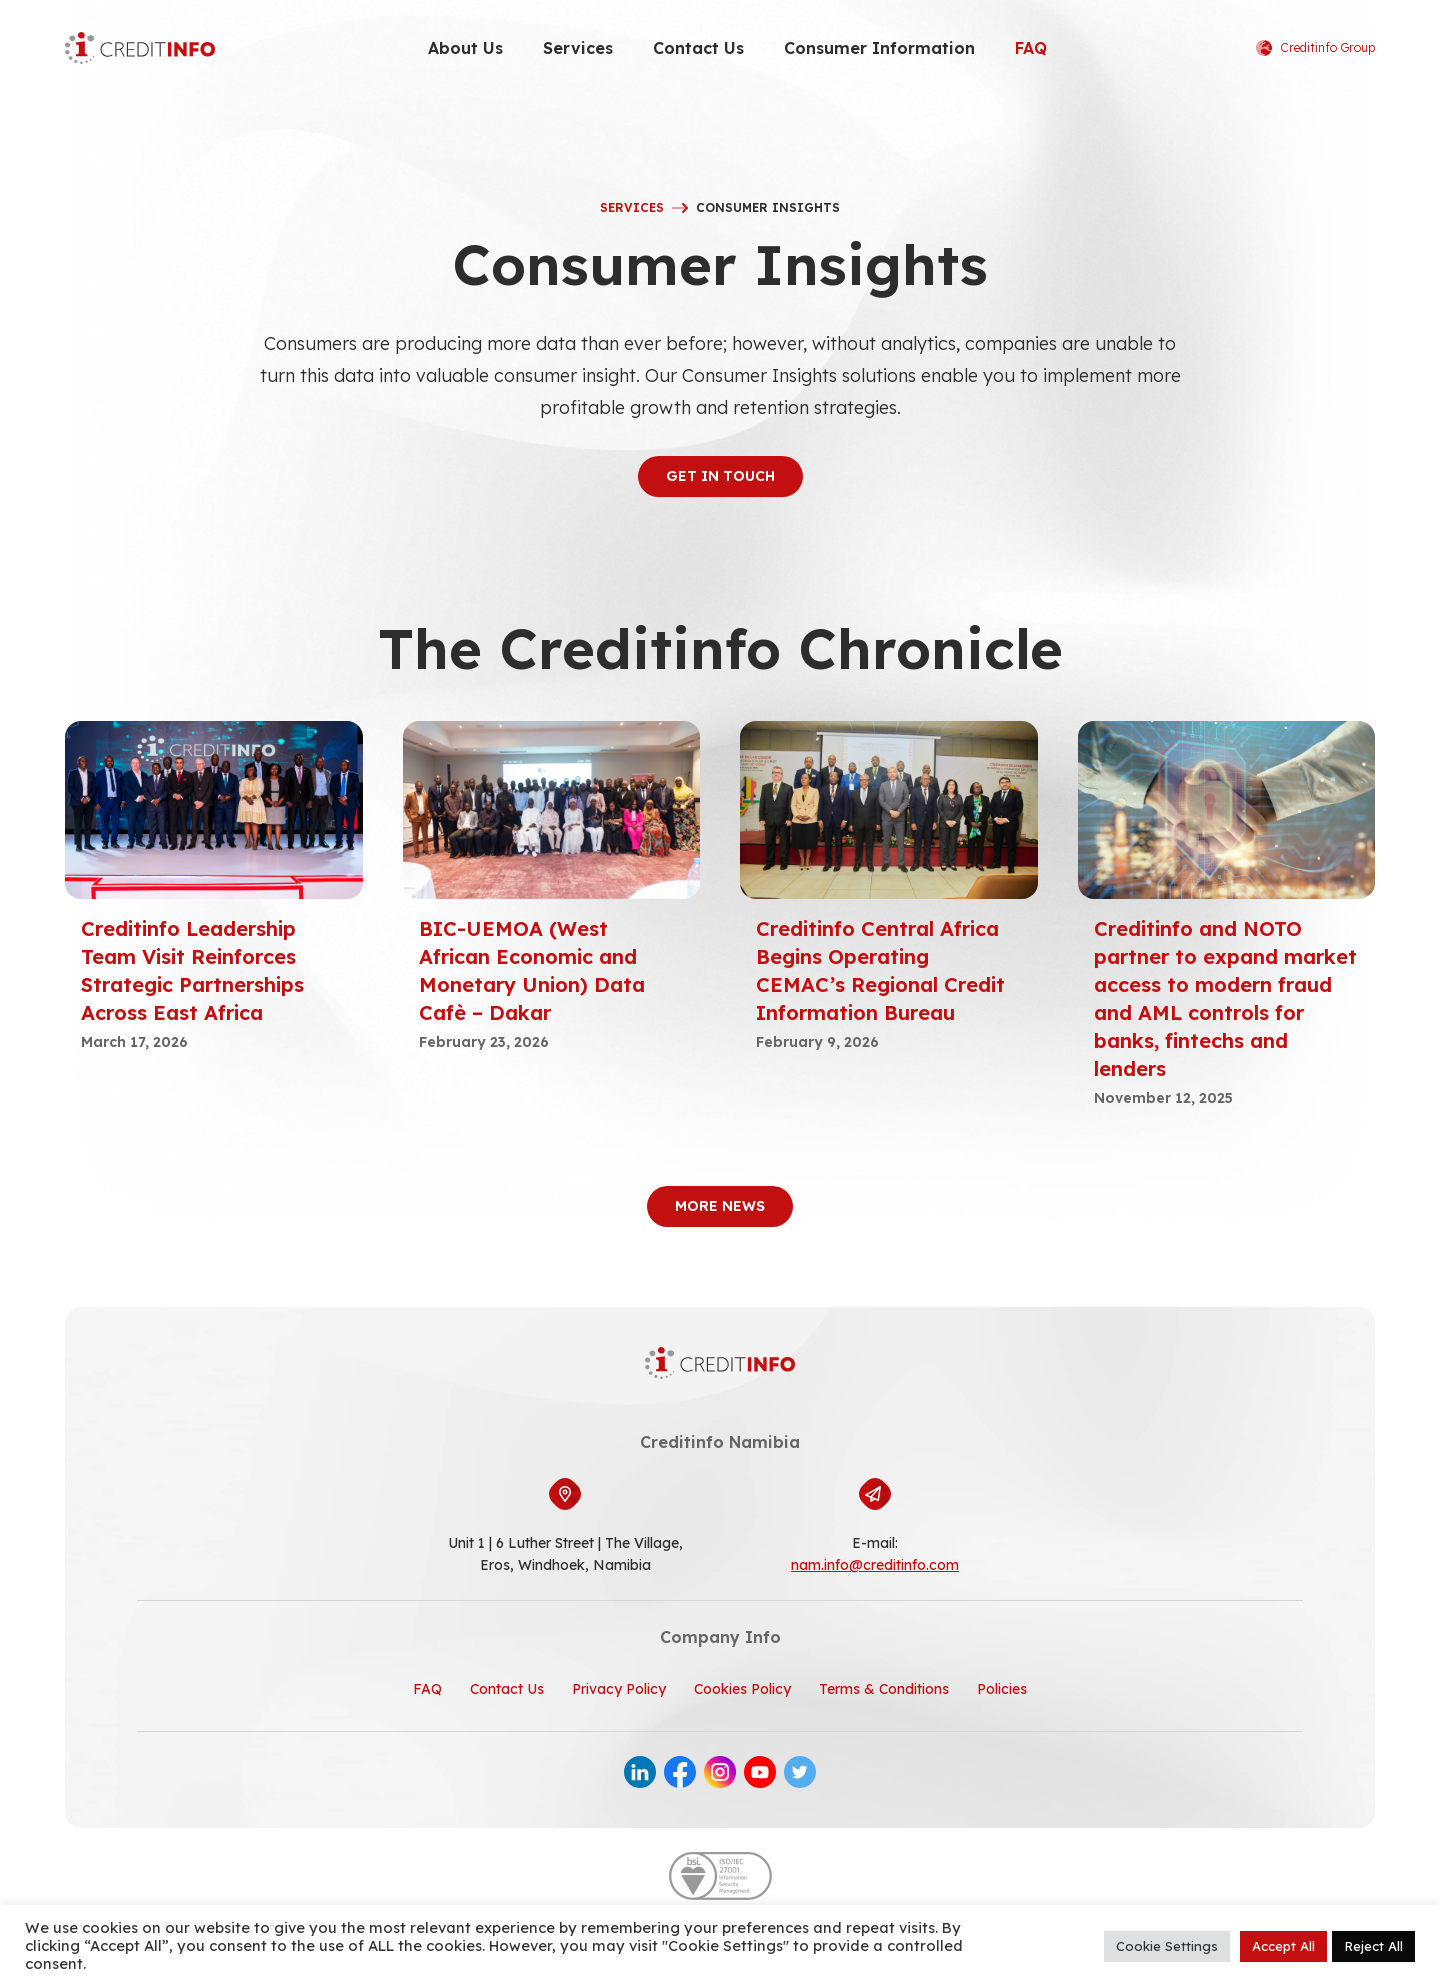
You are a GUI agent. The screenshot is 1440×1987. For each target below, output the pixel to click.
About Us (465, 48)
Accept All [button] (1283, 1946)
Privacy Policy (619, 1689)
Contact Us (698, 48)
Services (578, 48)
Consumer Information (879, 48)
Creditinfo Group (1315, 48)
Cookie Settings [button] (1167, 1946)
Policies (1002, 1689)
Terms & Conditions (884, 1689)
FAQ (1031, 48)
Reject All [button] (1373, 1946)
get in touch (720, 476)
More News (720, 1206)
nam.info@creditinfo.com (875, 1565)
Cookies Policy (742, 1689)
